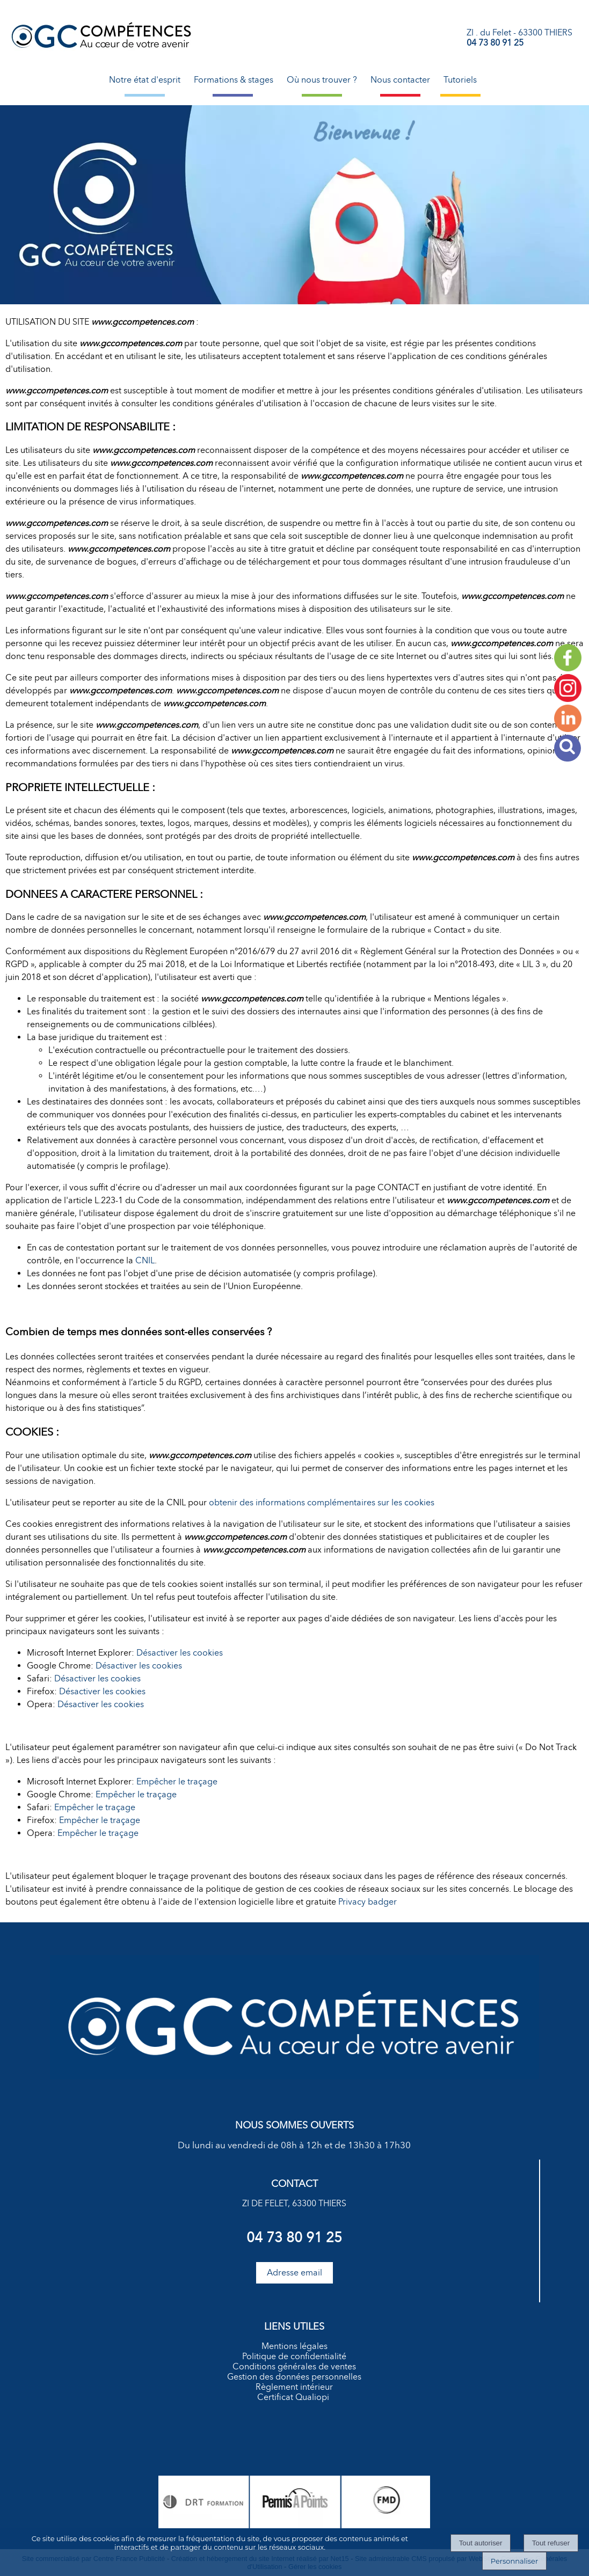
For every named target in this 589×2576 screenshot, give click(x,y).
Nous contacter (400, 80)
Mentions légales (294, 2346)
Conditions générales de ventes (294, 2366)
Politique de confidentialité (294, 2356)
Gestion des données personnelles (294, 2377)
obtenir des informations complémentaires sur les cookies (321, 1502)
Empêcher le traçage (176, 1781)
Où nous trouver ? (322, 80)
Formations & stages (233, 80)
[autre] (567, 699)
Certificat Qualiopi (293, 2397)
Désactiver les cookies (179, 1653)
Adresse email (294, 2272)
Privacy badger (367, 1902)
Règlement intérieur (294, 2387)
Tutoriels (460, 80)
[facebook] (567, 668)
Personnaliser (514, 2561)
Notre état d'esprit (144, 80)
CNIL (145, 1260)
